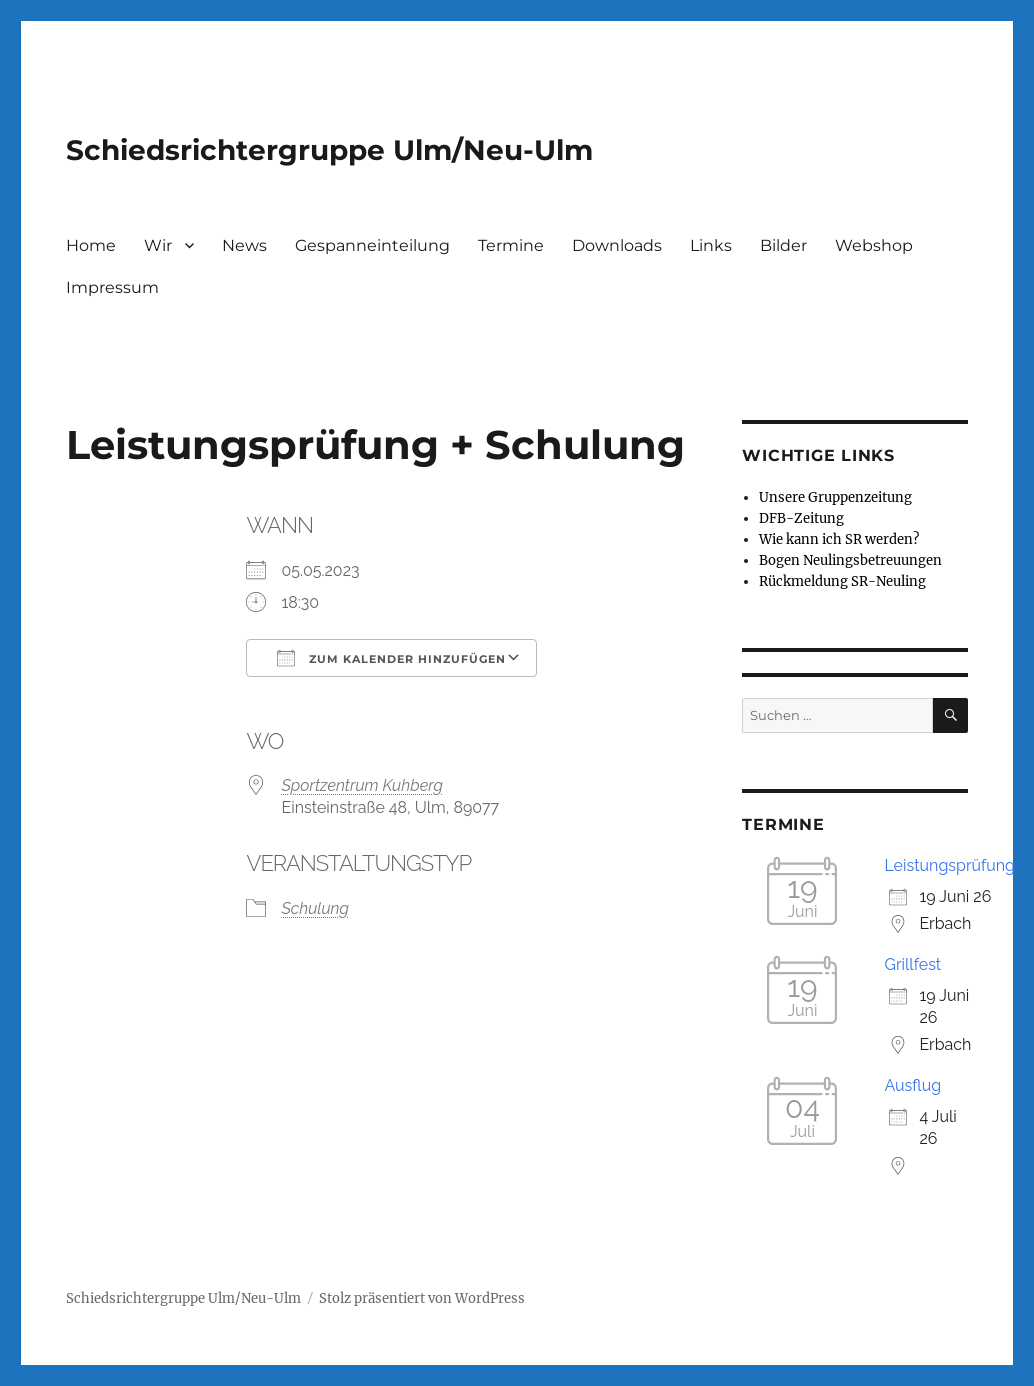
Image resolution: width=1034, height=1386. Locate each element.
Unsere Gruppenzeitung (835, 497)
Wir (158, 245)
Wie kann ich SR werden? (839, 539)
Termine (511, 245)
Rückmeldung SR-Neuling (842, 581)
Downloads (617, 245)
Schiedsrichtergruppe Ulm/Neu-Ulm (329, 150)
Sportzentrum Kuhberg (362, 785)
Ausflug (912, 1085)
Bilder (783, 245)
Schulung (315, 908)
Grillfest (912, 964)
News (244, 245)
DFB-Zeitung (801, 518)
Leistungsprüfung (949, 865)
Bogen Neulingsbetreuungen (850, 560)
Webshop (874, 245)
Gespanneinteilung (372, 245)
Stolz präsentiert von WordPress (422, 1298)
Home (91, 245)
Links (711, 245)
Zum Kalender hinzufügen (391, 658)
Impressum (112, 287)
